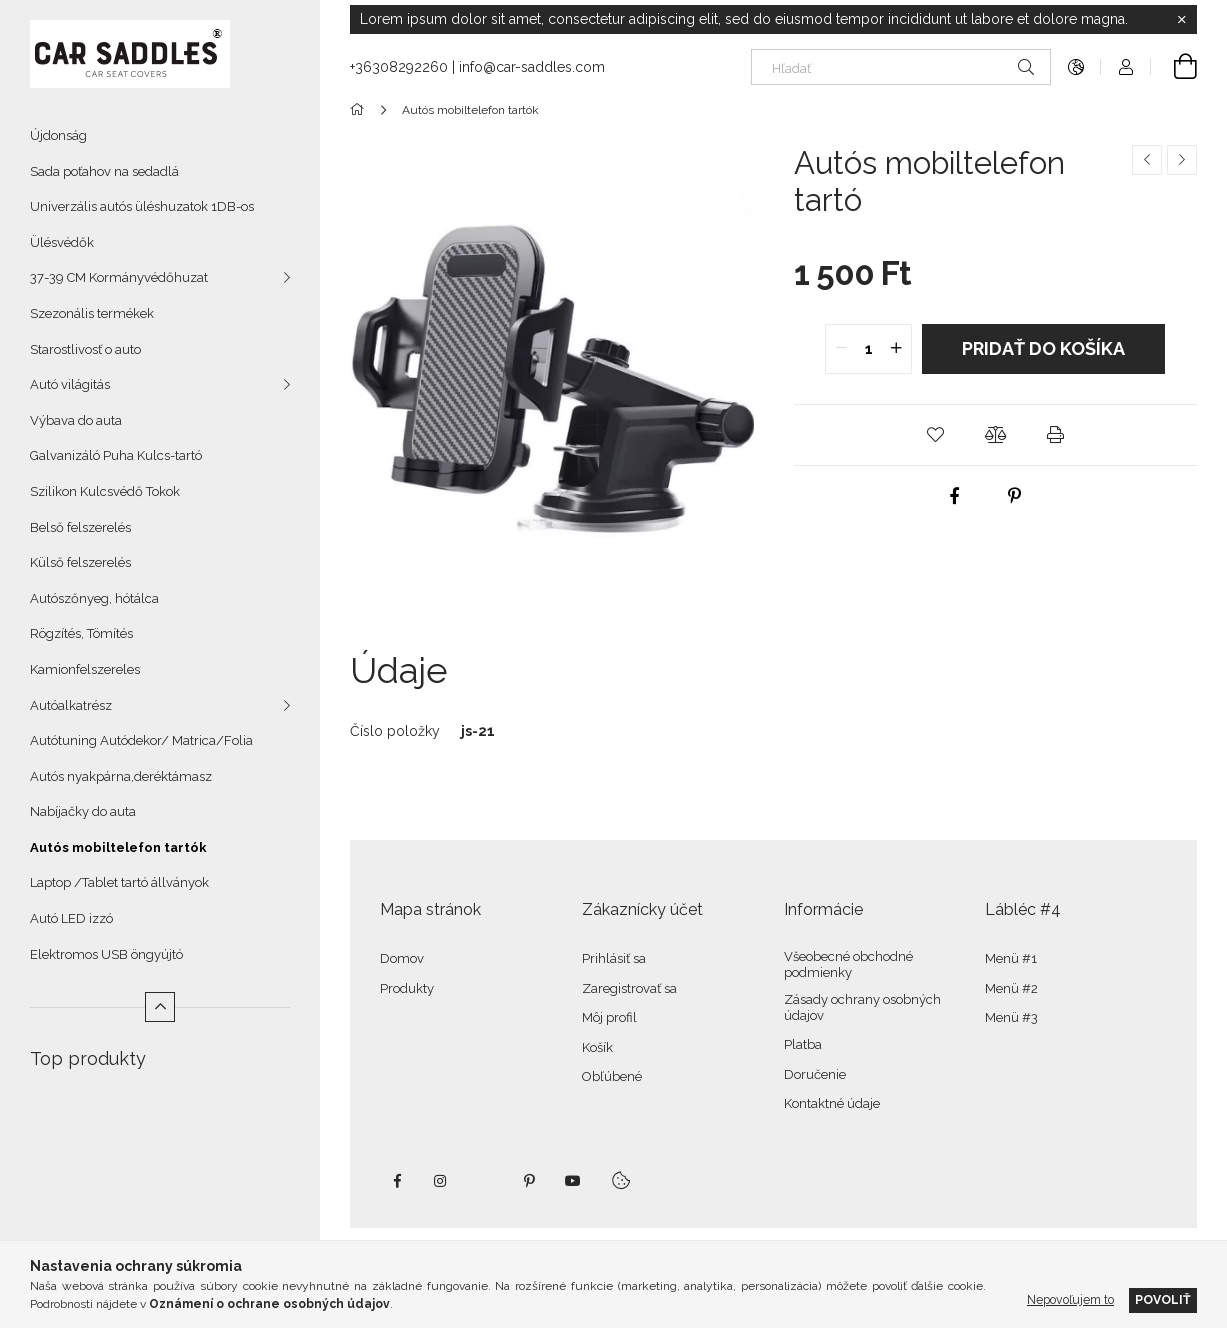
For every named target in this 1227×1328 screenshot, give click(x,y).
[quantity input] (868, 349)
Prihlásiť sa (614, 958)
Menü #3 (1011, 1017)
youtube (573, 1181)
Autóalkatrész (71, 705)
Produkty (407, 988)
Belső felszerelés (80, 527)
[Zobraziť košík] (1174, 67)
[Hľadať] (901, 67)
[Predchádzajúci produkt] (1147, 160)
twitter (485, 1181)
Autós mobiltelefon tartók (118, 847)
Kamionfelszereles (85, 669)
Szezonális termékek (92, 313)
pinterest (529, 1181)
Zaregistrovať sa (629, 988)
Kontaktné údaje (832, 1103)
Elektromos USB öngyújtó (106, 954)
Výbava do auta (76, 420)
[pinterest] (1015, 496)
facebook (397, 1181)
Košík (597, 1047)
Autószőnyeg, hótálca (94, 598)
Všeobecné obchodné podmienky (848, 964)
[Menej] (160, 1007)
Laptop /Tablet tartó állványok (119, 882)
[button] (935, 435)
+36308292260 (399, 67)
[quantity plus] (896, 349)
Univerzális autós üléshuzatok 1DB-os (142, 206)
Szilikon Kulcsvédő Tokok (105, 491)
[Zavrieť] (1182, 20)
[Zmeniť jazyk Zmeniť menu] (1076, 67)
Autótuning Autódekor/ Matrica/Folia (141, 740)
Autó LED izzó (71, 918)
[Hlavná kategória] (360, 110)
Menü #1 (1011, 958)
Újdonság (58, 135)
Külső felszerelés (80, 562)
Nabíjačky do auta (83, 811)
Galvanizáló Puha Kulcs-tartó (116, 455)
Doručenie (815, 1074)
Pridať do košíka (1043, 348)
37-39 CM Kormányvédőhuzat (119, 277)
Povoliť (1163, 1299)
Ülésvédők (62, 242)
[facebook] (955, 496)
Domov (402, 958)
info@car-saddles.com (532, 67)
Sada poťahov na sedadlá (104, 171)
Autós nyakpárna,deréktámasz (121, 776)
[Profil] (1126, 67)
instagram (441, 1181)
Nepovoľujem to (1070, 1299)
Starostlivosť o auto (85, 349)
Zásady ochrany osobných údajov (862, 1007)
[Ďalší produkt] (1182, 160)
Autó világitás (70, 384)
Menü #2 (1011, 988)
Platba (803, 1044)
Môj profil (609, 1017)
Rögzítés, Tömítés (81, 633)
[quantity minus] (841, 349)
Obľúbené (612, 1076)
